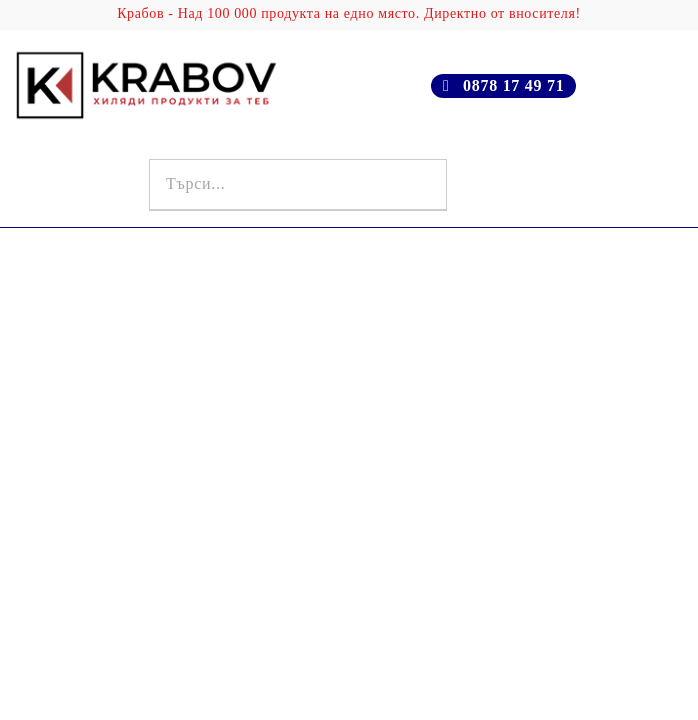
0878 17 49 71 (513, 85)
